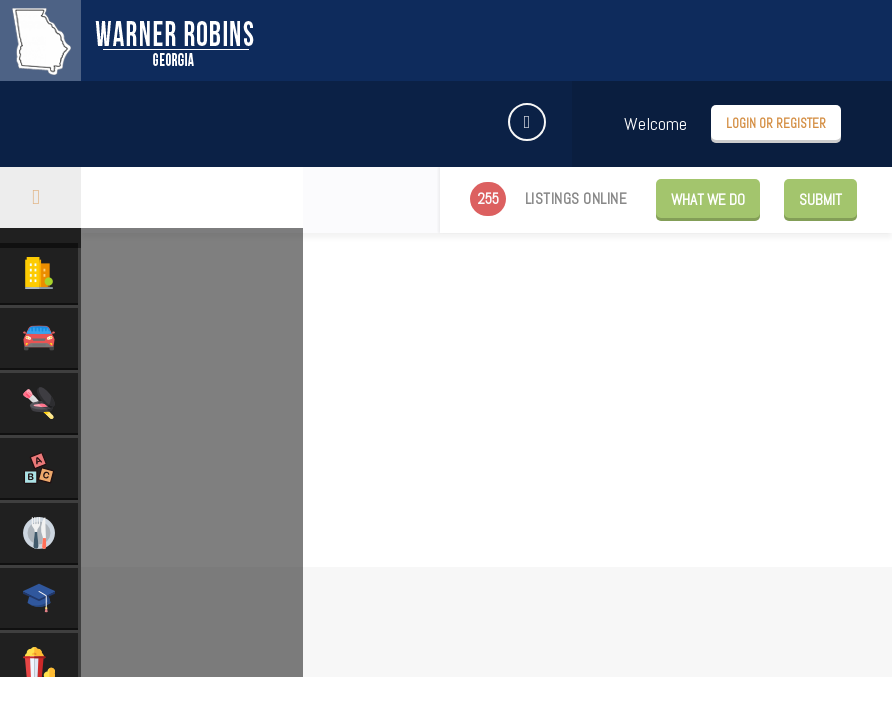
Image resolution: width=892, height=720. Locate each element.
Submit (820, 199)
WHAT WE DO (708, 199)
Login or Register (776, 123)
